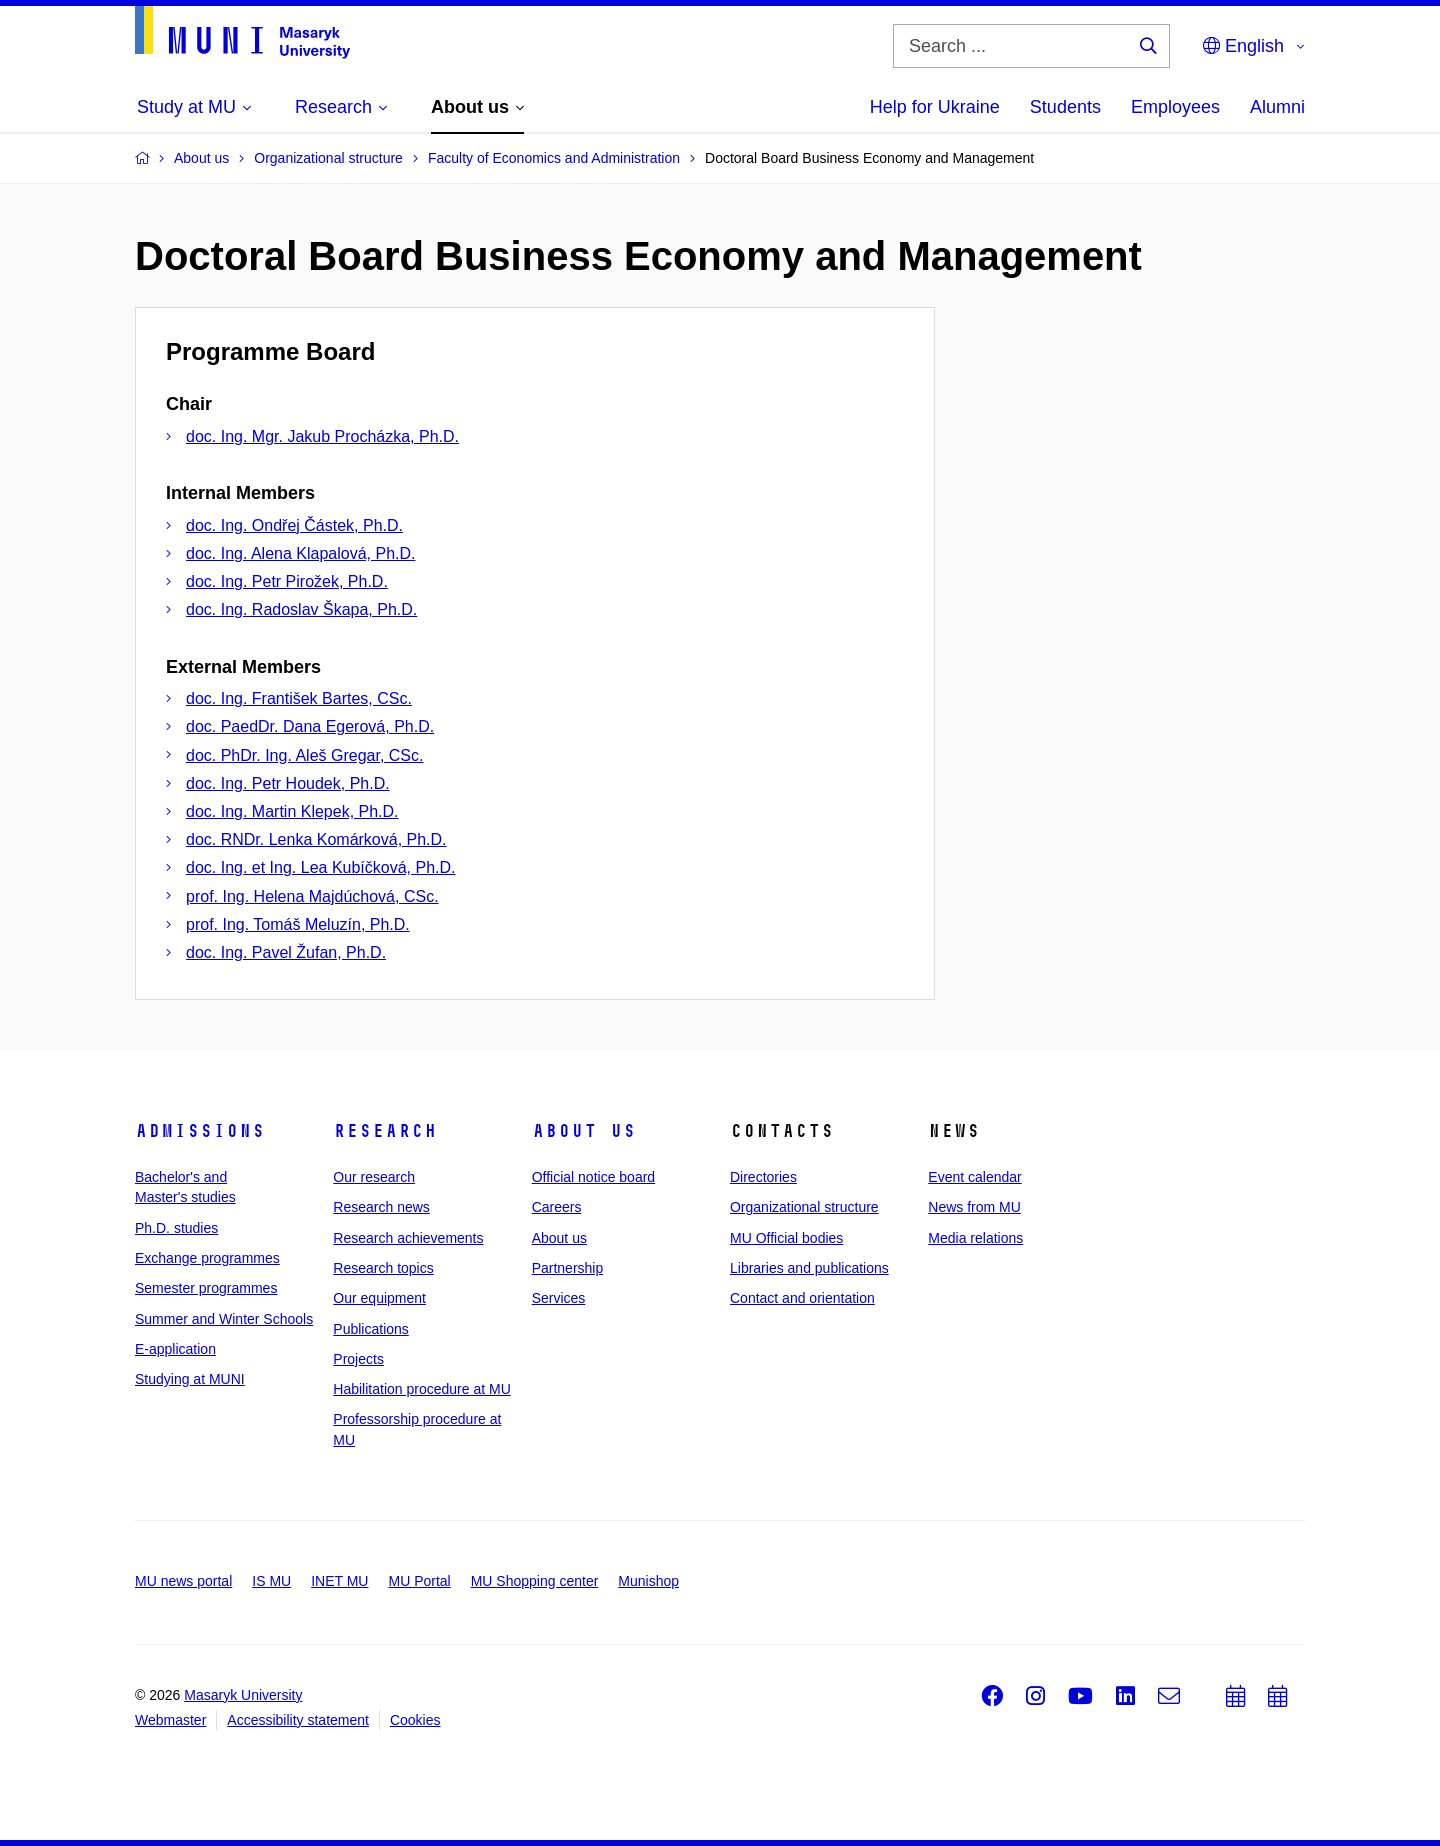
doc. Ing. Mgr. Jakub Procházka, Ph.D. (322, 436)
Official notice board (593, 1177)
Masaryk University (243, 1695)
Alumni (1277, 107)
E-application (175, 1349)
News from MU (974, 1207)
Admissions (200, 1131)
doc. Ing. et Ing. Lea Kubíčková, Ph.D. (321, 867)
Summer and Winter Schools (224, 1319)
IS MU (271, 1581)
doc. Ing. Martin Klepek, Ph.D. (292, 811)
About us (584, 1131)
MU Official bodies (786, 1238)
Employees (1175, 107)
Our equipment (379, 1298)
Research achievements (408, 1238)
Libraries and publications (809, 1268)
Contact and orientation (802, 1298)
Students (1065, 107)
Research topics (383, 1268)
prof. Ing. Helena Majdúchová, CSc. (312, 896)
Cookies (415, 1720)
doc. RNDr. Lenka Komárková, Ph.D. (316, 839)
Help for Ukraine (935, 107)
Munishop (648, 1581)
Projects (358, 1359)
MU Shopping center (535, 1581)
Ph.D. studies (176, 1228)
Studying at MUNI (190, 1379)
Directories (763, 1177)
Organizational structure (804, 1207)
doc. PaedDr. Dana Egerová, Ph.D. (310, 726)
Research (385, 1131)
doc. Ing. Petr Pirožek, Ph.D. (287, 581)
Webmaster (170, 1720)
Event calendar (974, 1177)
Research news (381, 1207)
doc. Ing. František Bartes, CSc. (299, 698)
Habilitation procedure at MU (421, 1389)
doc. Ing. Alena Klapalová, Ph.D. (300, 553)
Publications (371, 1329)
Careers (557, 1207)
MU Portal (419, 1581)
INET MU (339, 1581)
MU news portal (183, 1581)
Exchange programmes (207, 1258)
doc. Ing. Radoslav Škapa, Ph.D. (301, 609)
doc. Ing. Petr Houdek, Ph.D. (288, 783)
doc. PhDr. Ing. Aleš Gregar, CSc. (304, 755)
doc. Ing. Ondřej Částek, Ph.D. (294, 525)
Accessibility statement (298, 1720)
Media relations (975, 1238)
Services (559, 1298)
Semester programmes (206, 1288)
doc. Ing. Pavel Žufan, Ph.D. (286, 952)
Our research (374, 1177)
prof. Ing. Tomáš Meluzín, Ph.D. (298, 924)
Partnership (568, 1268)
